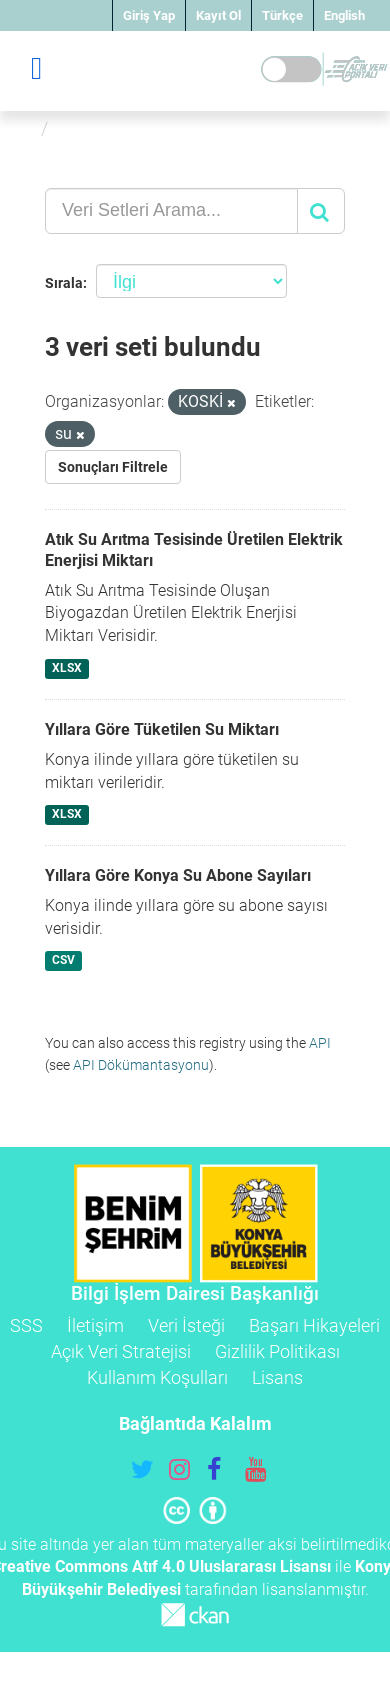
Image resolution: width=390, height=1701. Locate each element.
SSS (26, 1325)
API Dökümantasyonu (141, 1065)
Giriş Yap (149, 15)
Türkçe (282, 15)
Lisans (277, 1377)
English (344, 15)
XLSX (67, 668)
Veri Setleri (103, 128)
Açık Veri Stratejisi (121, 1351)
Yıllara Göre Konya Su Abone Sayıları (178, 875)
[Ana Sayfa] (23, 128)
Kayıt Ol (218, 15)
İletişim (95, 1325)
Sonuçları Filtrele (113, 467)
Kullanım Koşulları (157, 1377)
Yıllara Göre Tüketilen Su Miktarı (162, 729)
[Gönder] (321, 211)
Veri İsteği (186, 1325)
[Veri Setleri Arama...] (171, 211)
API (320, 1043)
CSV (63, 961)
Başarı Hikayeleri (314, 1325)
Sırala (64, 283)
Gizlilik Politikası (277, 1351)
